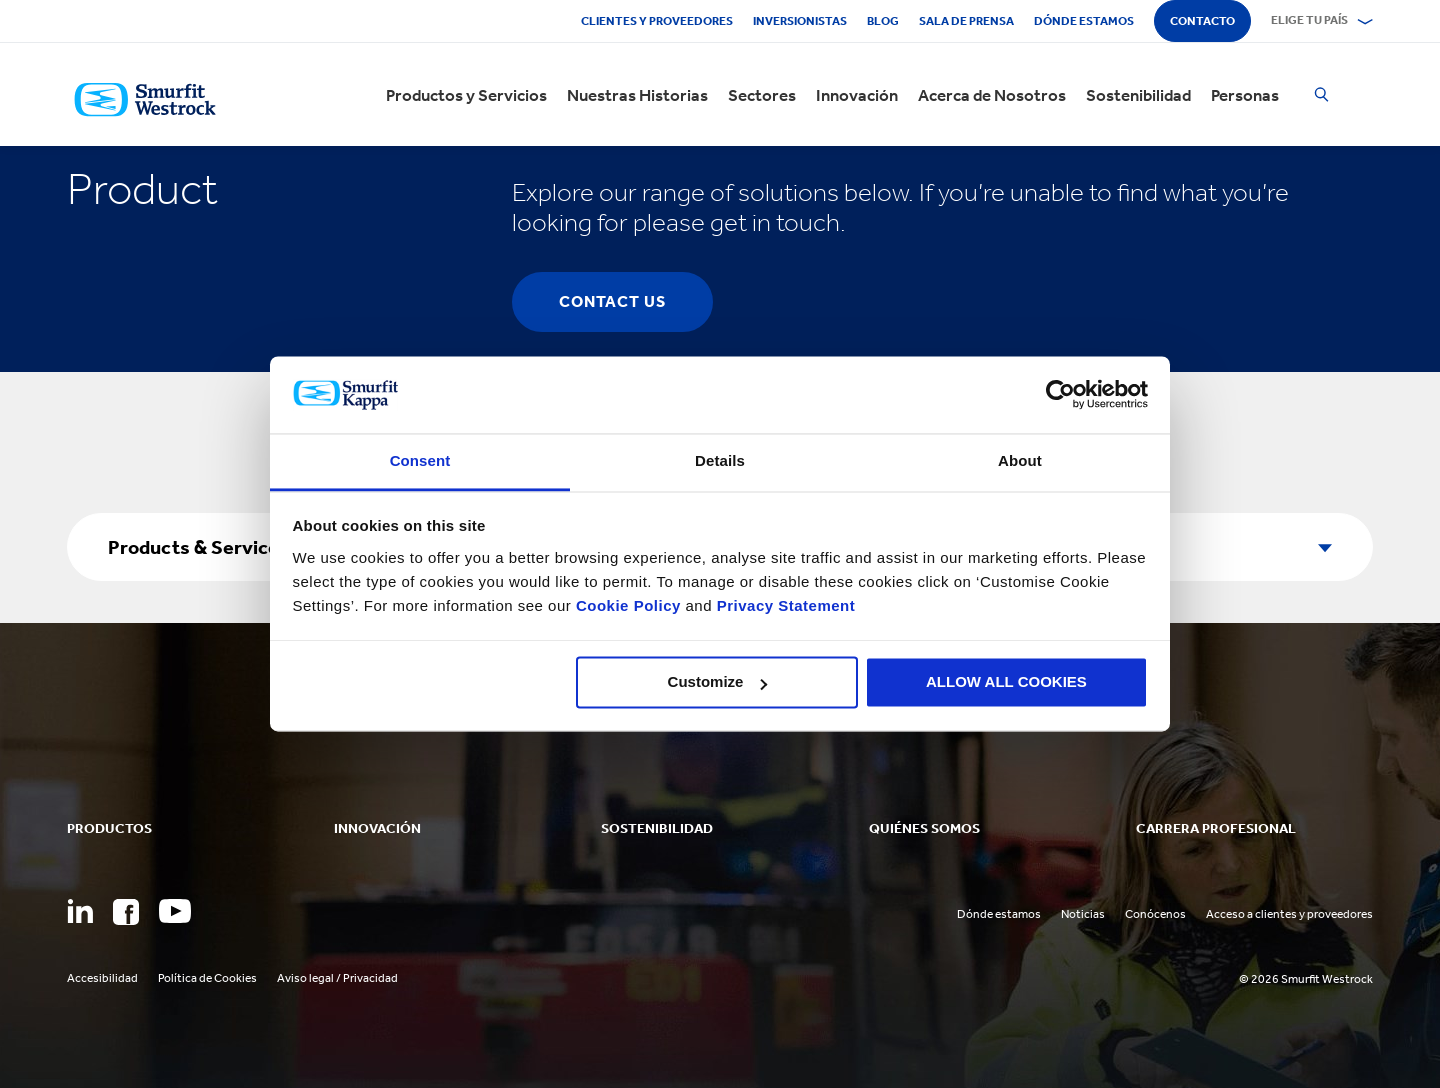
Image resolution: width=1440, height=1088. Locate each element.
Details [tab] (720, 460)
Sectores (762, 95)
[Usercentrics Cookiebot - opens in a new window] (1060, 395)
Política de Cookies (207, 978)
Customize (718, 682)
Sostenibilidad (1138, 95)
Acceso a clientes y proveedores (1289, 914)
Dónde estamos (1084, 21)
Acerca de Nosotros (992, 95)
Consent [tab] (420, 460)
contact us (612, 301)
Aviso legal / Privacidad (337, 978)
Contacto (1202, 21)
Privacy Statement (783, 605)
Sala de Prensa (966, 21)
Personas (1245, 95)
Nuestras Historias (637, 95)
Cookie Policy (628, 605)
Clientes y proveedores (657, 21)
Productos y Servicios (466, 95)
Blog (883, 21)
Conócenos (1155, 914)
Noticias (1083, 914)
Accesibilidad (102, 978)
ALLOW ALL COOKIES (1006, 682)
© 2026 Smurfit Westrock (1306, 979)
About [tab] (1020, 460)
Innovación (857, 95)
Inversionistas (800, 21)
